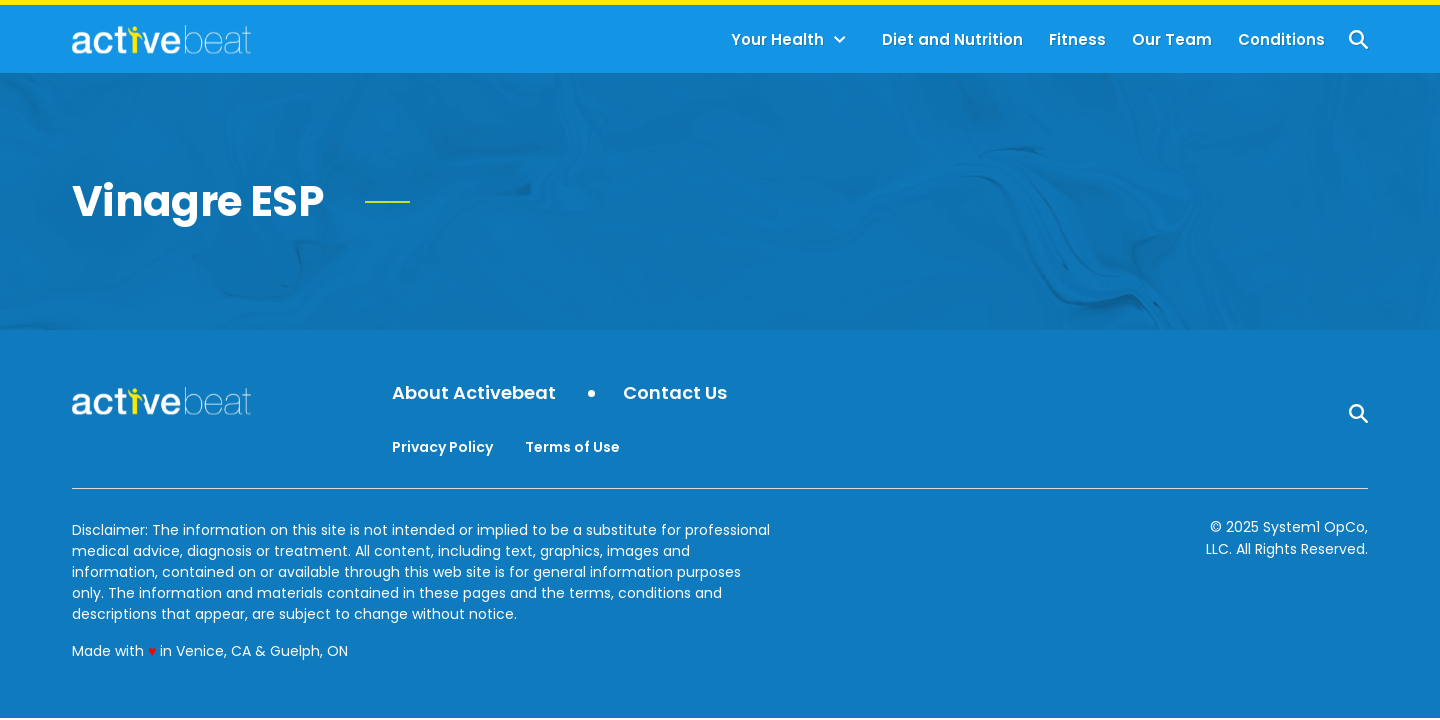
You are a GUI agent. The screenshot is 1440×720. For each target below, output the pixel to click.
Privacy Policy (442, 447)
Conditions (1281, 39)
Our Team (1172, 39)
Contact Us (675, 393)
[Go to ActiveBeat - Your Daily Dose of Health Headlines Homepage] (161, 39)
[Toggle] (840, 40)
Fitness (1077, 39)
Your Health (777, 39)
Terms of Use (572, 447)
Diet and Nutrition (952, 39)
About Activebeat (474, 393)
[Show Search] (1358, 39)
